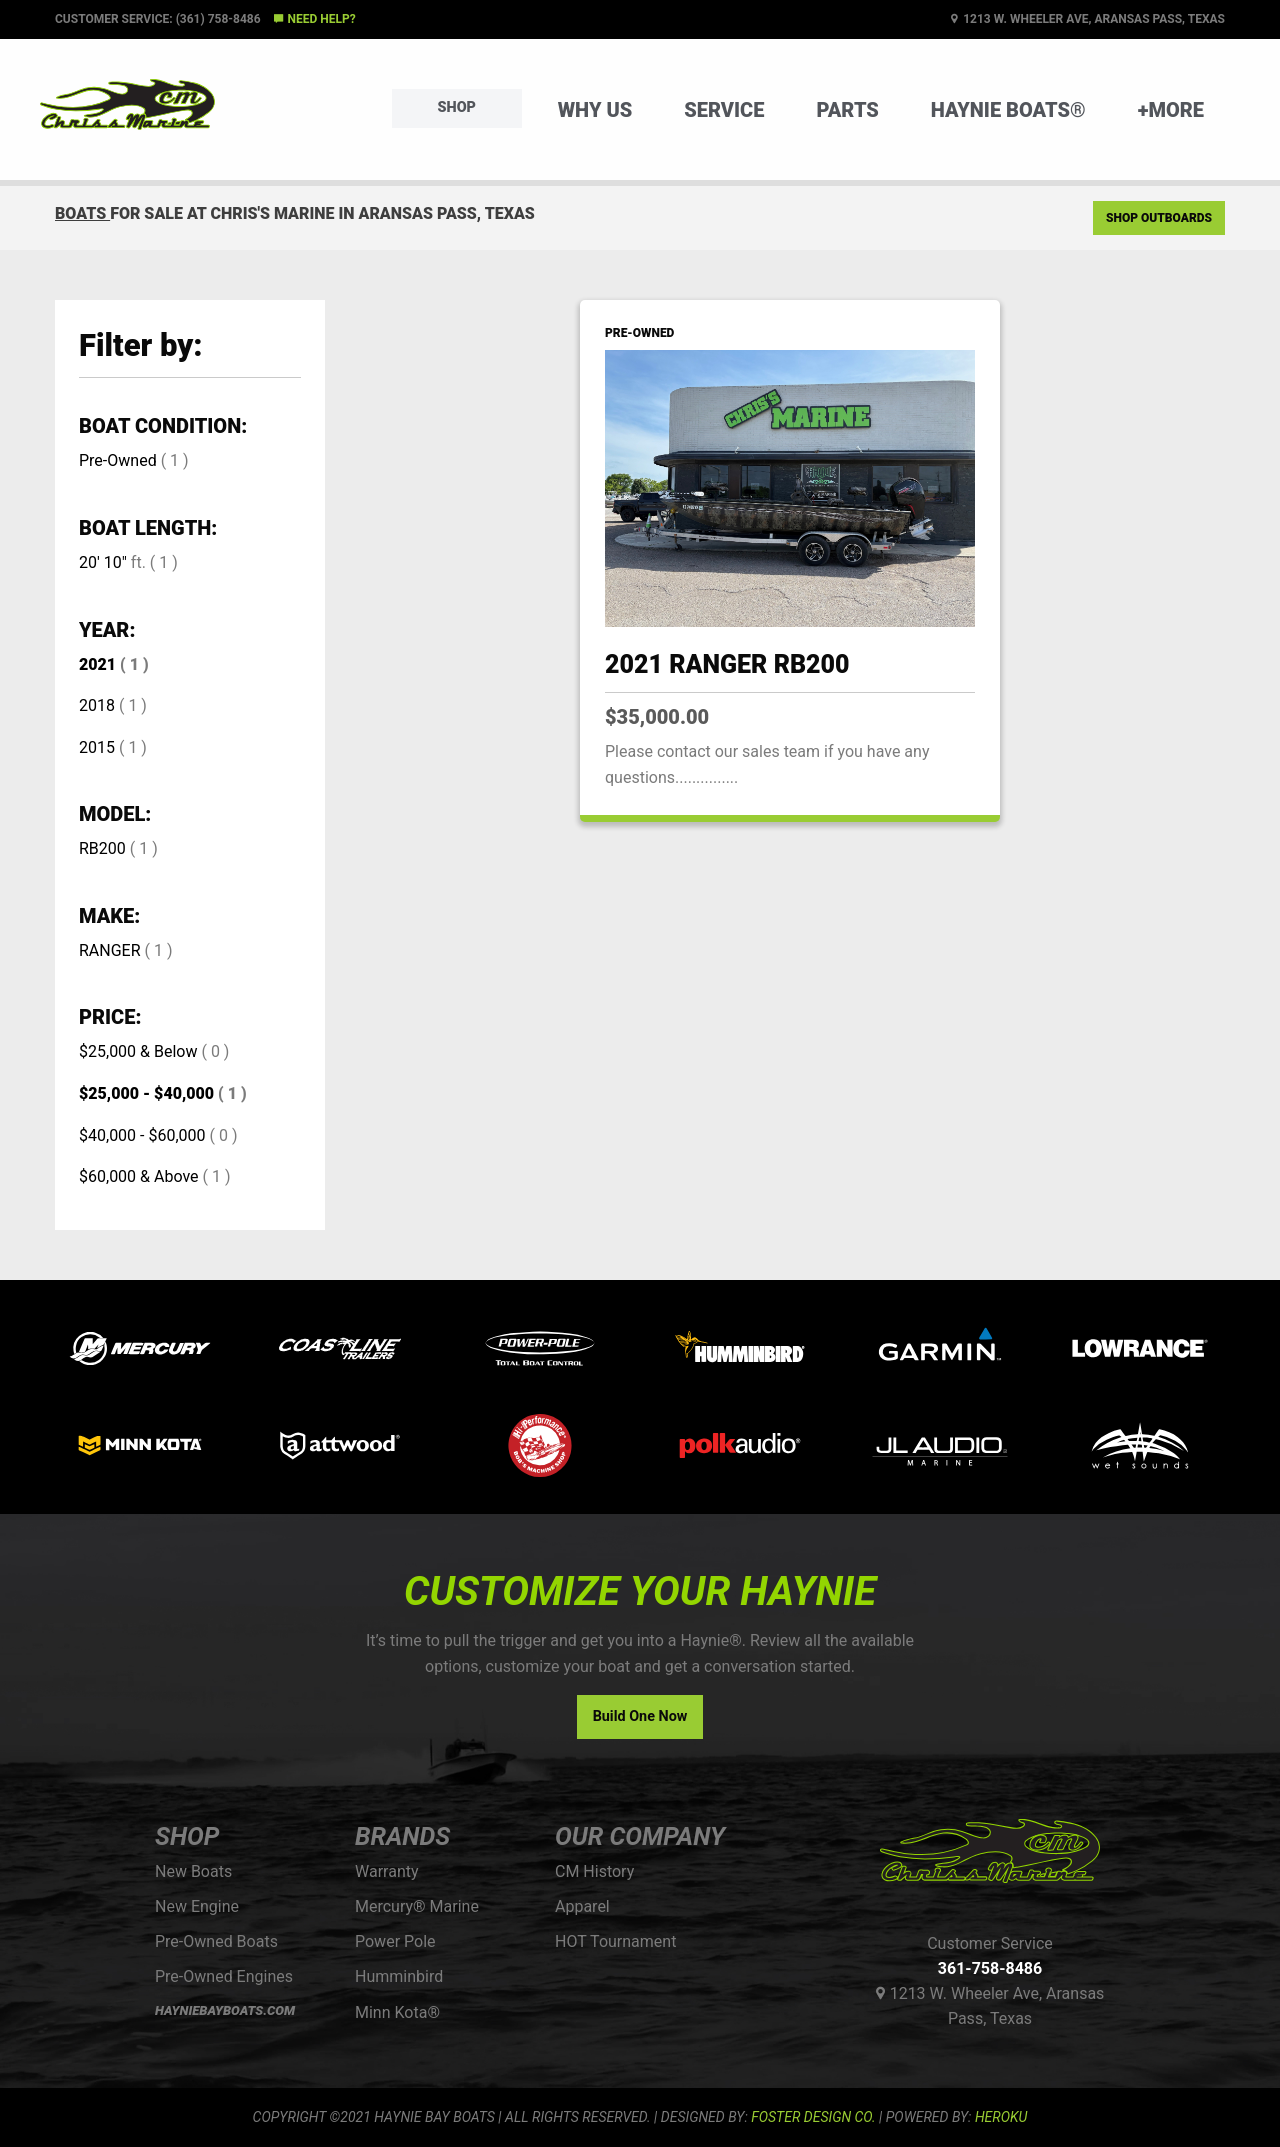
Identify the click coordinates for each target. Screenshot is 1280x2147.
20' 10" (103, 562)
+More (1171, 110)
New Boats (193, 1871)
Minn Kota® (397, 2012)
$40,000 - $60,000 (142, 1135)
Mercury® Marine (417, 1906)
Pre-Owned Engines (224, 1976)
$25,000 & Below (138, 1051)
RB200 (102, 848)
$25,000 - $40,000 (146, 1093)
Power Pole (395, 1941)
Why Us (595, 110)
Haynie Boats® (1008, 110)
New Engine (197, 1906)
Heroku (1001, 2117)
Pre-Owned (118, 460)
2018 (97, 705)
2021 (97, 664)
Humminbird (399, 1976)
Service (724, 110)
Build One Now (640, 1716)
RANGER (110, 950)
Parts (847, 110)
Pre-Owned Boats (216, 1941)
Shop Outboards (1159, 218)
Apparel (582, 1906)
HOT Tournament (615, 1941)
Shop (457, 107)
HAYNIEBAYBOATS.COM (225, 2010)
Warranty (387, 1871)
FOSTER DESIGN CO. (813, 2117)
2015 (97, 747)
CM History (594, 1871)
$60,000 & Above (139, 1176)
